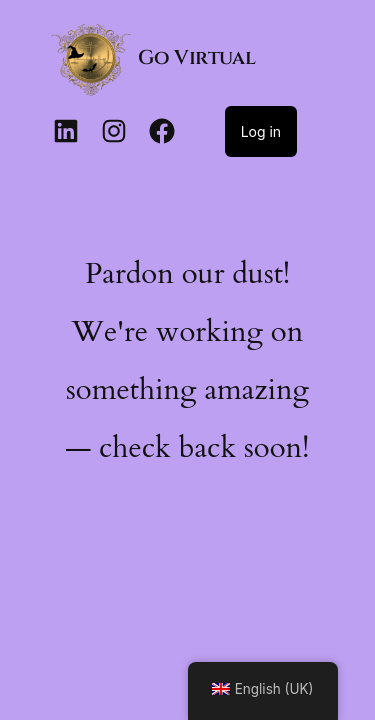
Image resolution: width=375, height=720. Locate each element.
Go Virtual (196, 57)
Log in (261, 131)
